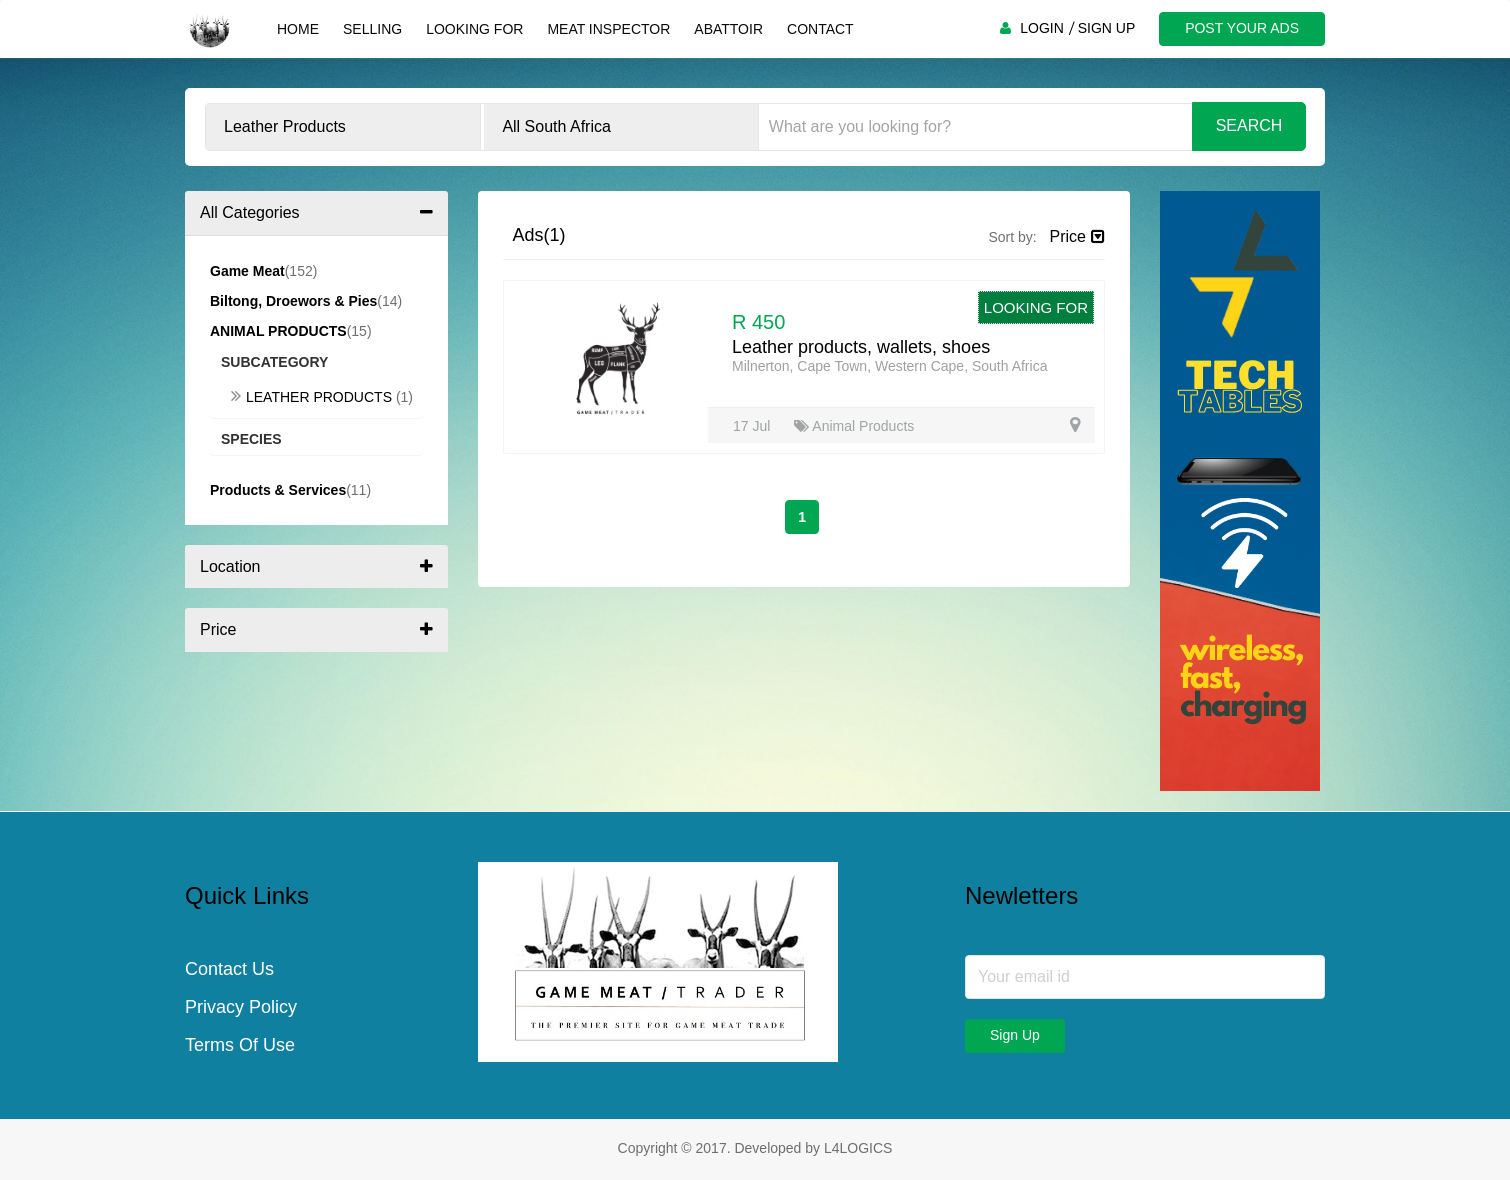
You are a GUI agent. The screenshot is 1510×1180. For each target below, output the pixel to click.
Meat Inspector (608, 29)
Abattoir (728, 29)
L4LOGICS (858, 1148)
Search (1249, 125)
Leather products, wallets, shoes (861, 347)
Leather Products (313, 397)
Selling (372, 29)
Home (298, 29)
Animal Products (854, 426)
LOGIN (1042, 28)
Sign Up (1015, 1035)
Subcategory (274, 362)
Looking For (474, 29)
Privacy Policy (241, 1007)
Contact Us (229, 969)
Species (251, 439)
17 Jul (753, 426)
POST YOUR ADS (1242, 28)
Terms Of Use (240, 1045)
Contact (820, 29)
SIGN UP (1107, 28)
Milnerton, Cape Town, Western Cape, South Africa (889, 366)
